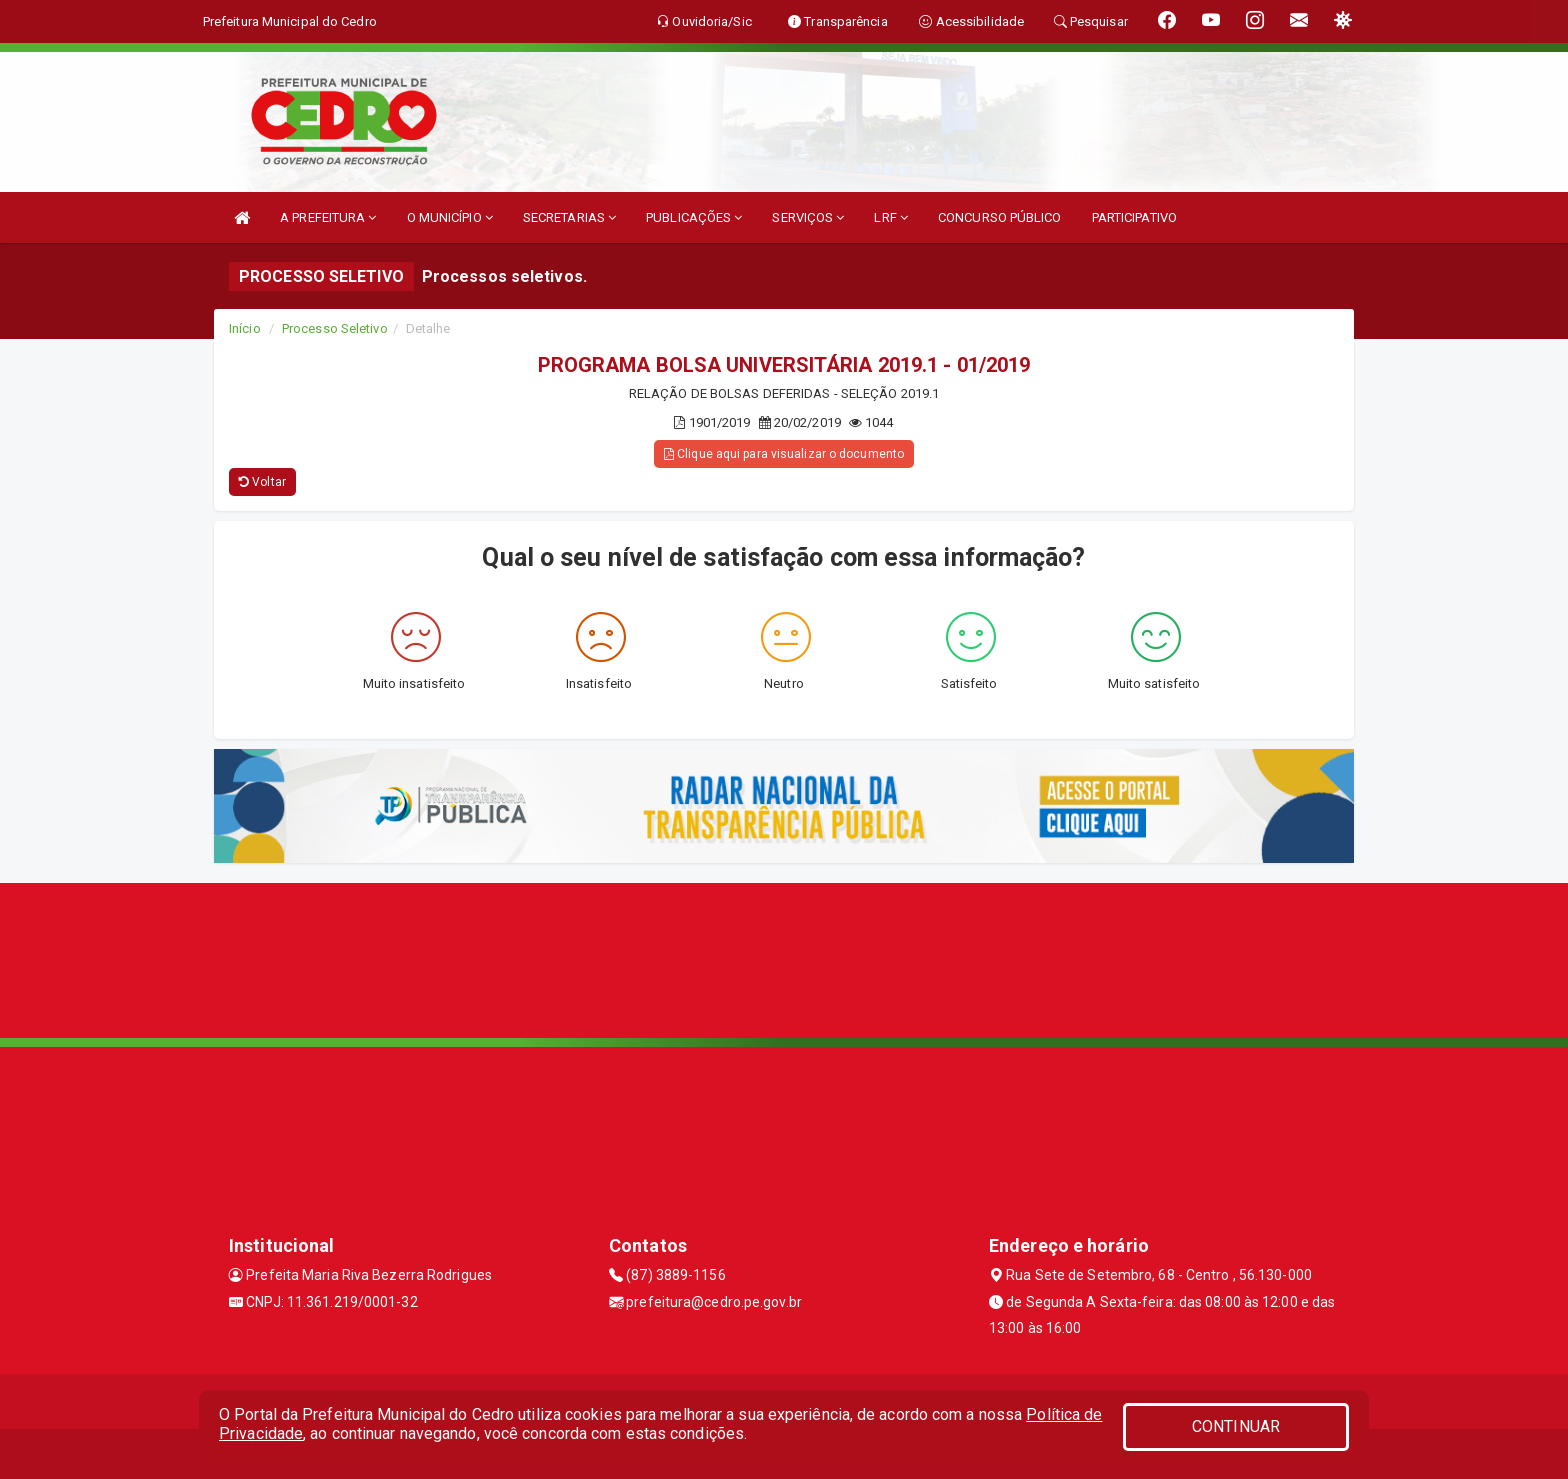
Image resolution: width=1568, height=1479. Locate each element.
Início (245, 328)
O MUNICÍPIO (450, 217)
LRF (891, 217)
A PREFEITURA (328, 217)
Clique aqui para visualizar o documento (784, 454)
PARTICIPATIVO (1134, 217)
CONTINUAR (1236, 1426)
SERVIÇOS (808, 217)
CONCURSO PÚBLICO (1000, 217)
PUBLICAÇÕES (694, 217)
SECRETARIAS (569, 217)
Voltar (262, 482)
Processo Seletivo (335, 328)
